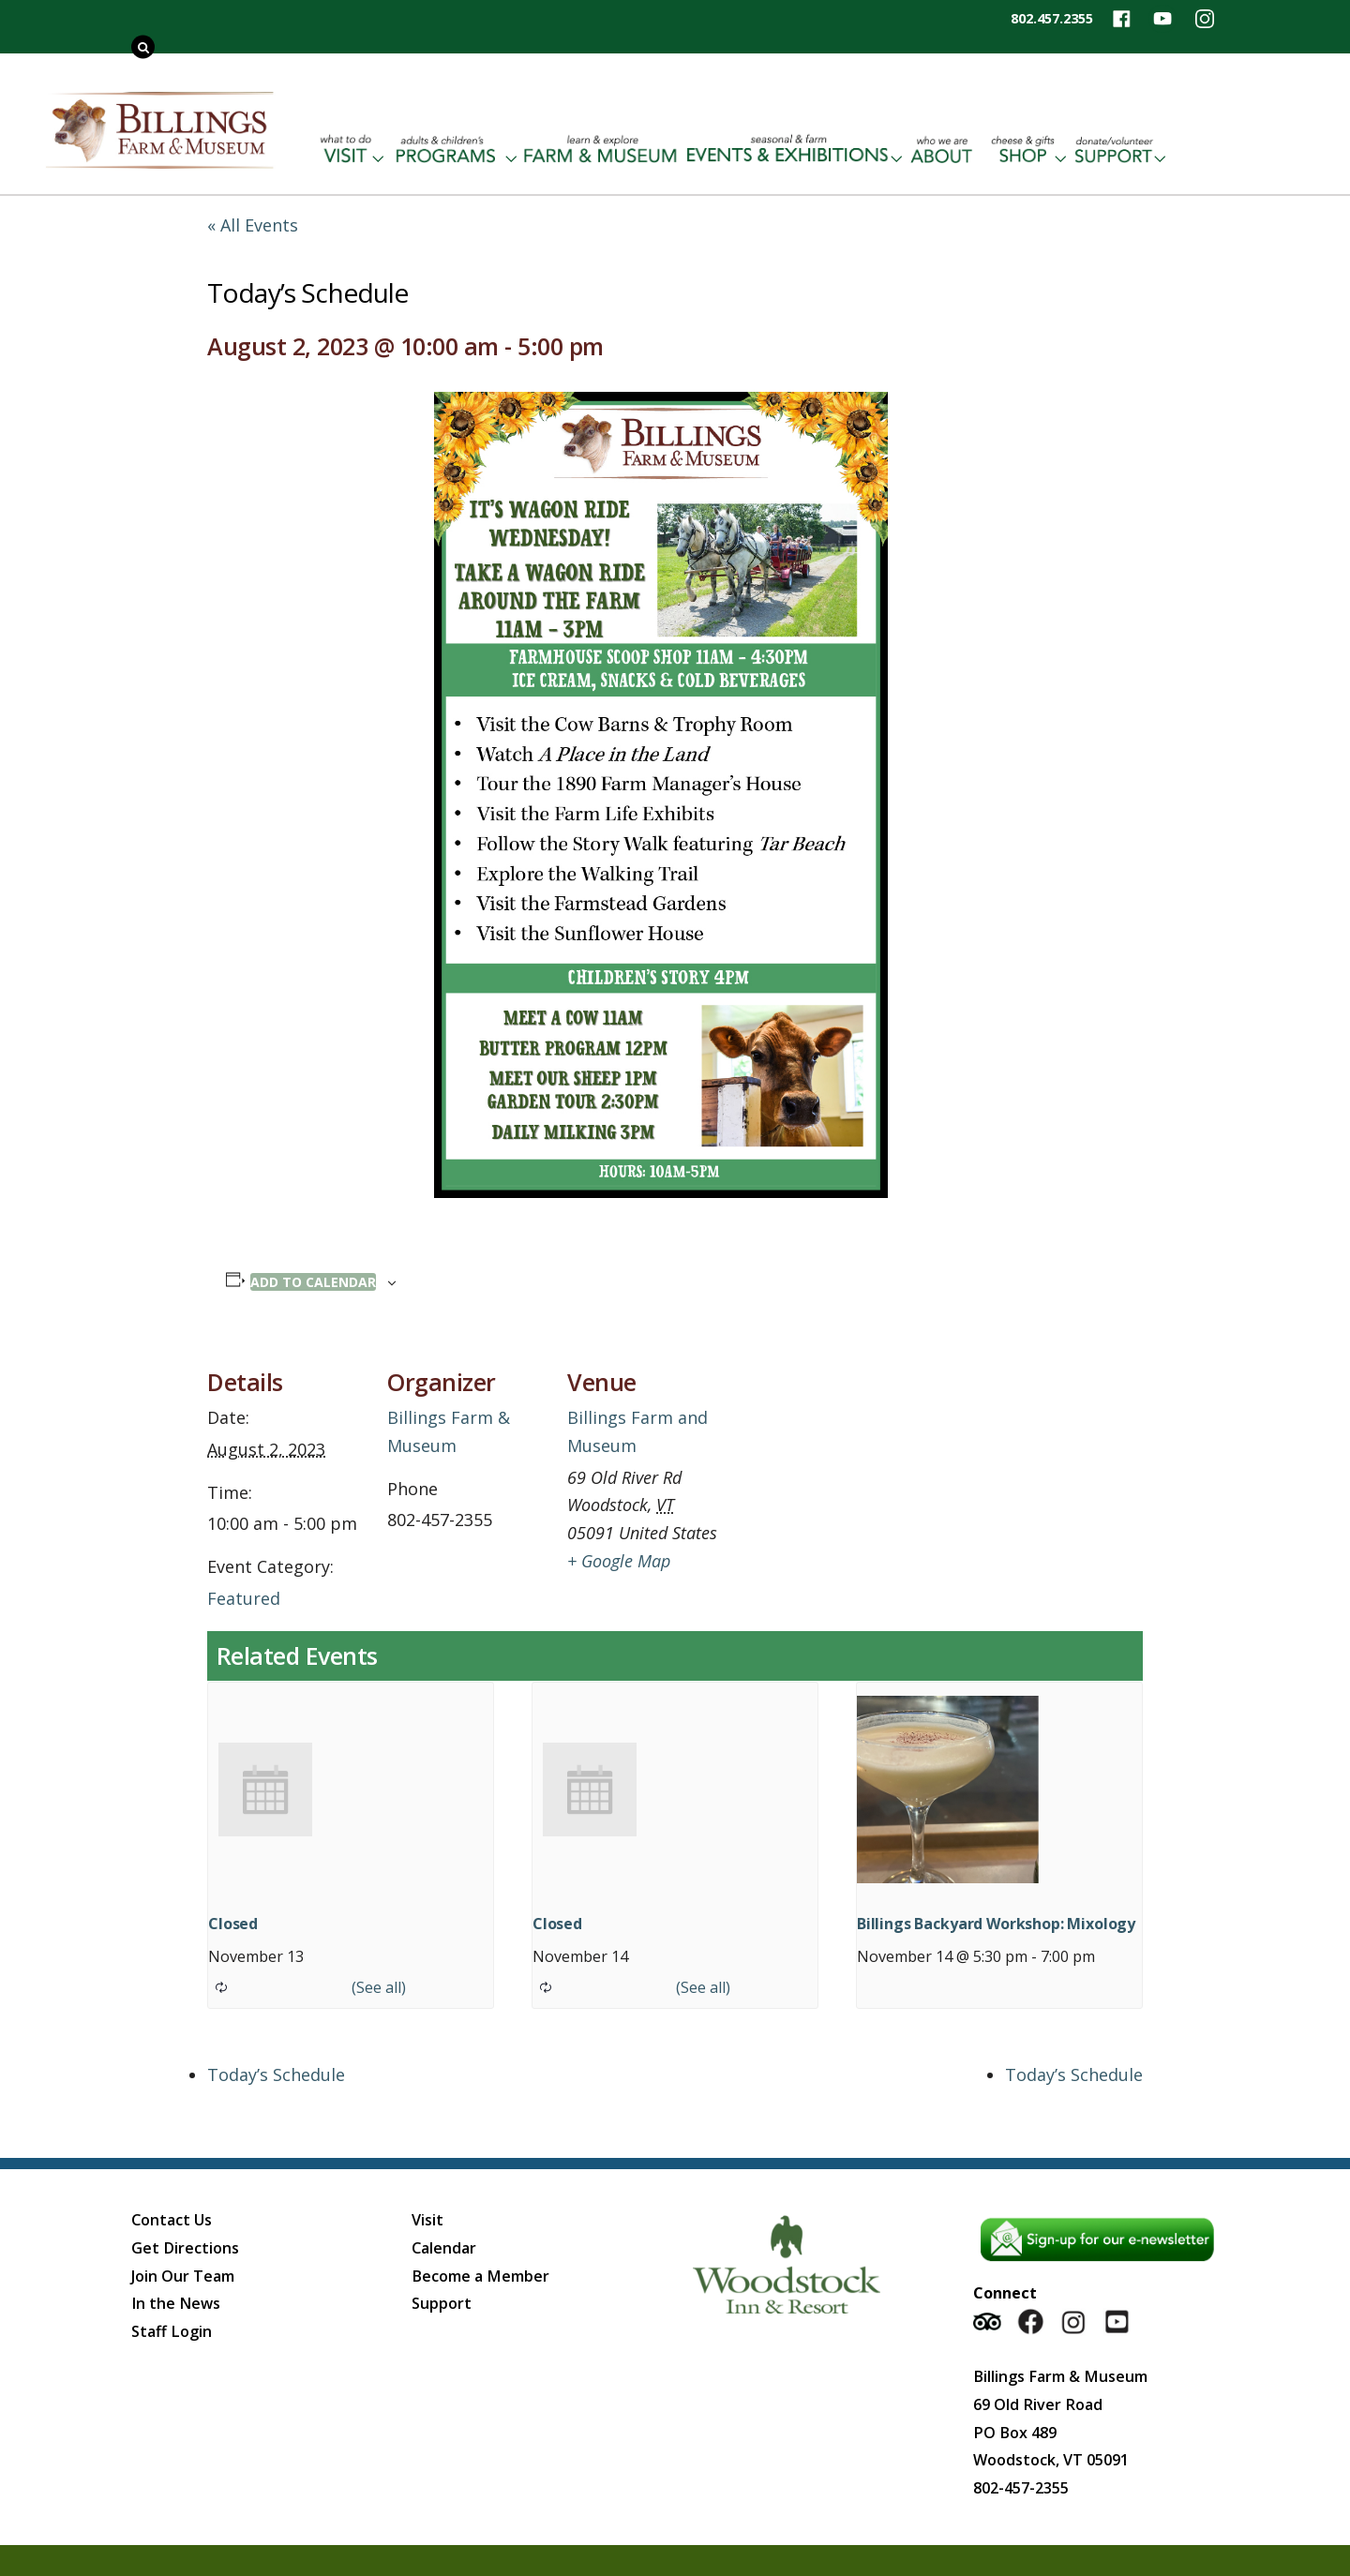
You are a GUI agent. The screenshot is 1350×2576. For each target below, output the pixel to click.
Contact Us (171, 2219)
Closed (233, 1923)
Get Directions (185, 2248)
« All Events (252, 225)
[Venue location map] (846, 1466)
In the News (175, 2303)
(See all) (379, 1987)
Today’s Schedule (276, 2074)
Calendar (444, 2248)
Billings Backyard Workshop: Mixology (996, 1923)
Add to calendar (313, 1282)
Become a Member (480, 2276)
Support (442, 2303)
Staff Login (171, 2331)
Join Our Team (182, 2276)
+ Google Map (618, 1561)
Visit (427, 2219)
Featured (243, 1598)
